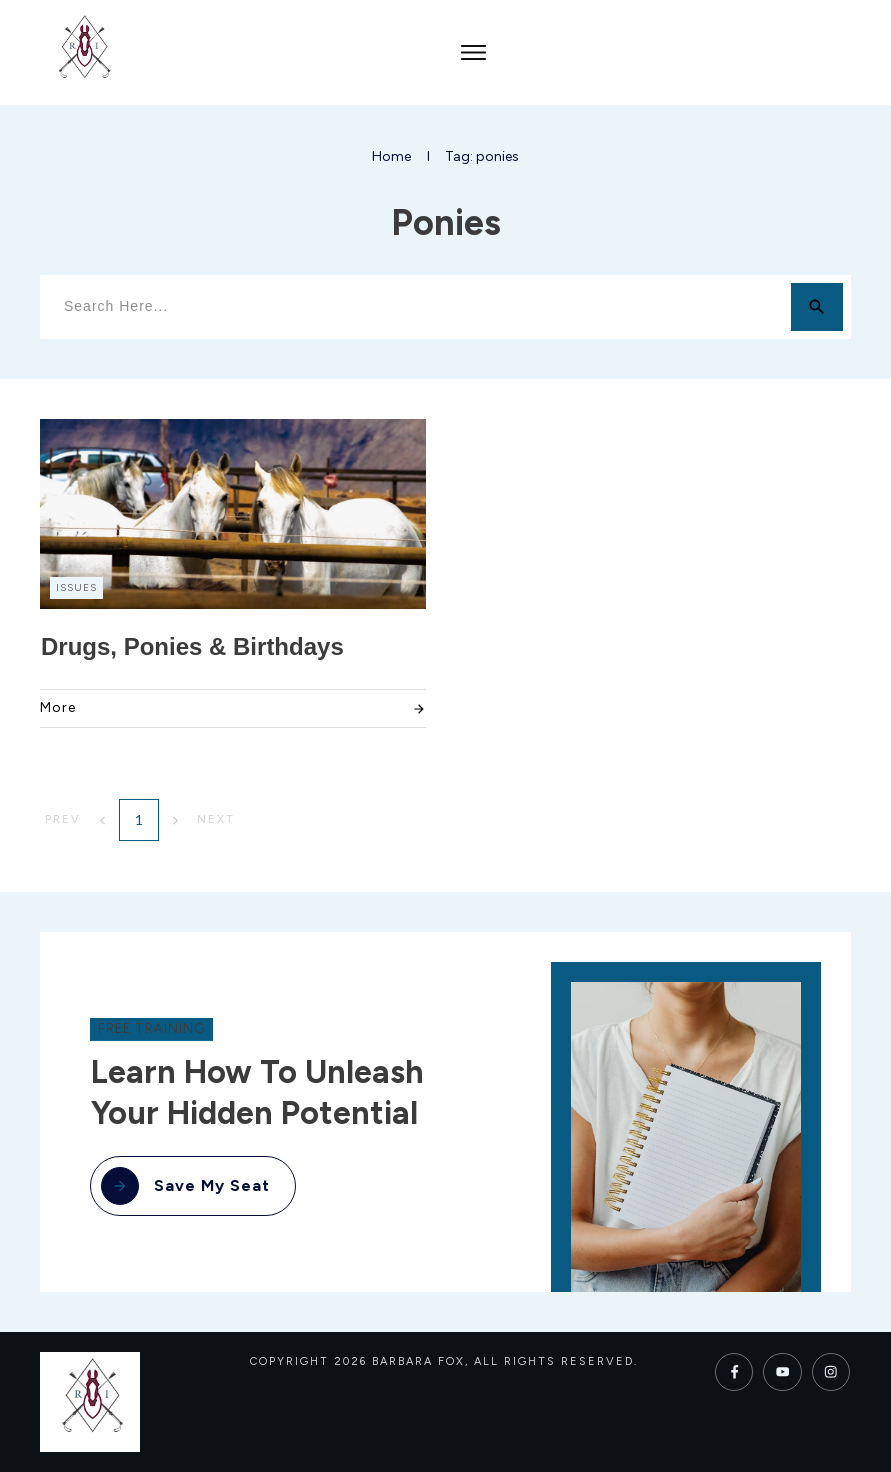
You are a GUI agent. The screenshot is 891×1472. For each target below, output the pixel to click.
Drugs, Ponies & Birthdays (192, 646)
